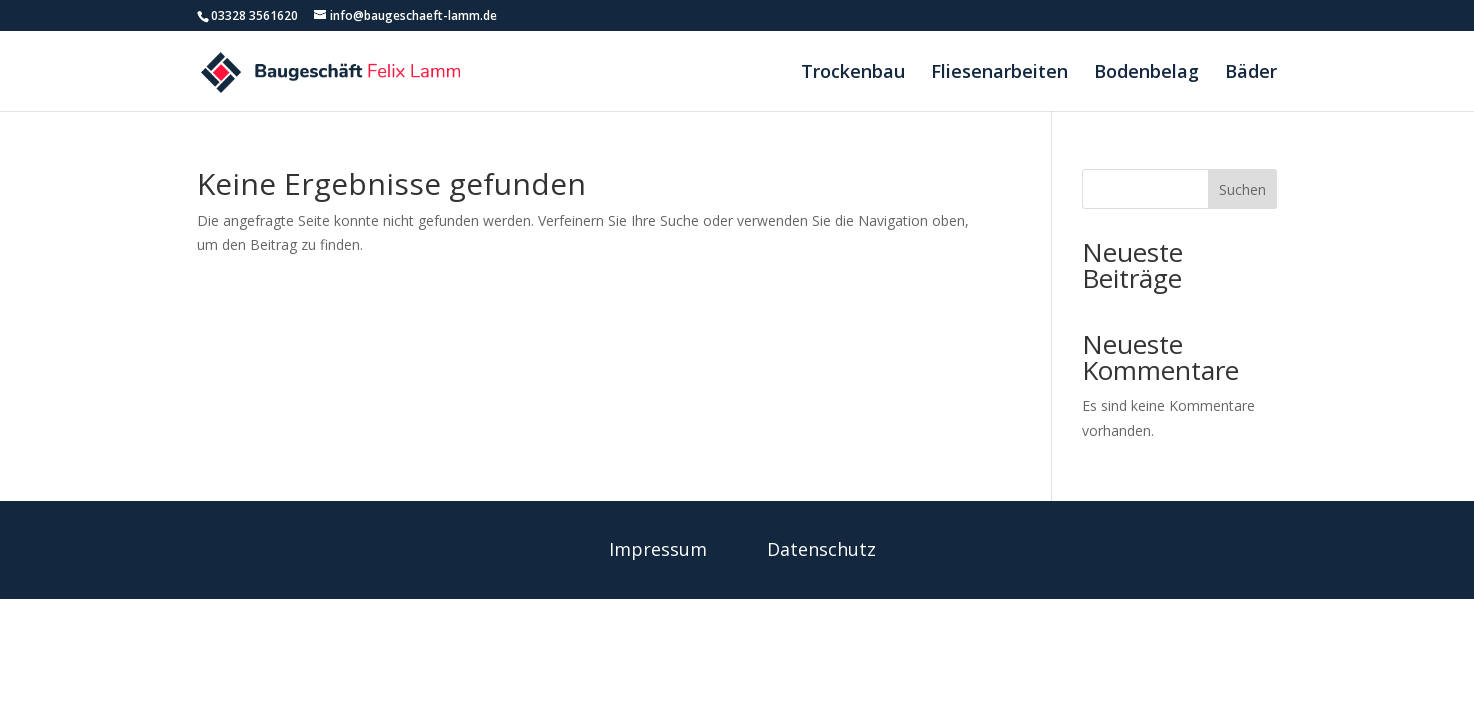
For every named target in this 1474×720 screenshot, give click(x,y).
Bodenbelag (1146, 73)
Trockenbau (853, 73)
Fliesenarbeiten (999, 73)
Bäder (1251, 73)
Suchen (1242, 189)
